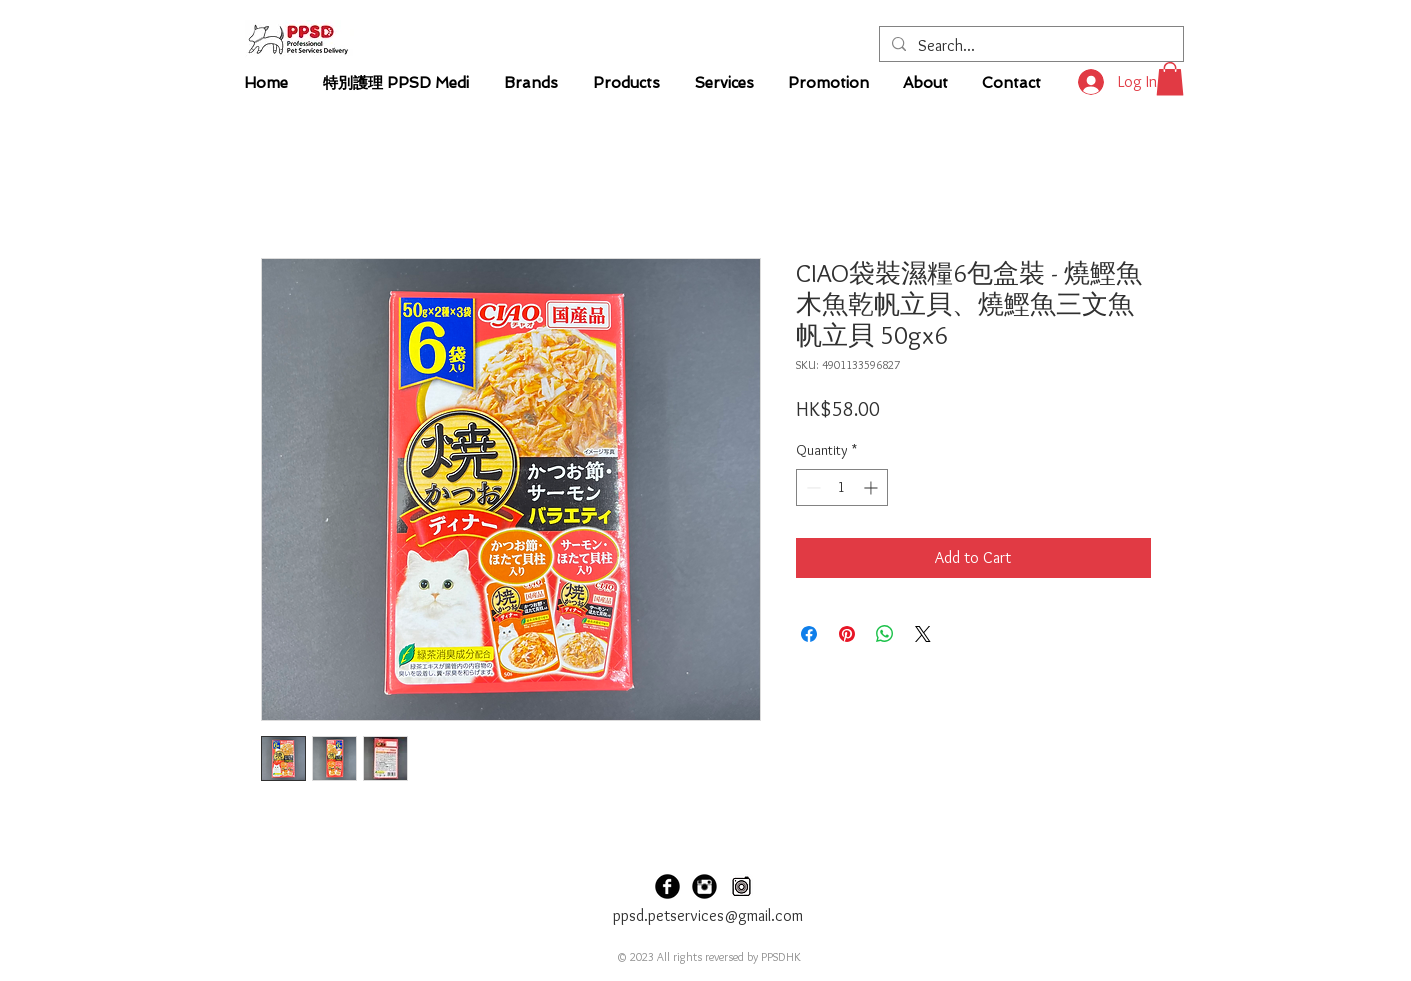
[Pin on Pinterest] (847, 634)
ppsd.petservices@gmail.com (708, 915)
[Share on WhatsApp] (885, 634)
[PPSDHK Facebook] (667, 886)
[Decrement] (811, 487)
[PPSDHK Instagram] (704, 886)
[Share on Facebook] (809, 634)
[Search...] (1029, 46)
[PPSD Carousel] (741, 886)
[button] (1170, 78)
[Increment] (872, 487)
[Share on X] (923, 634)
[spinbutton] (842, 487)
